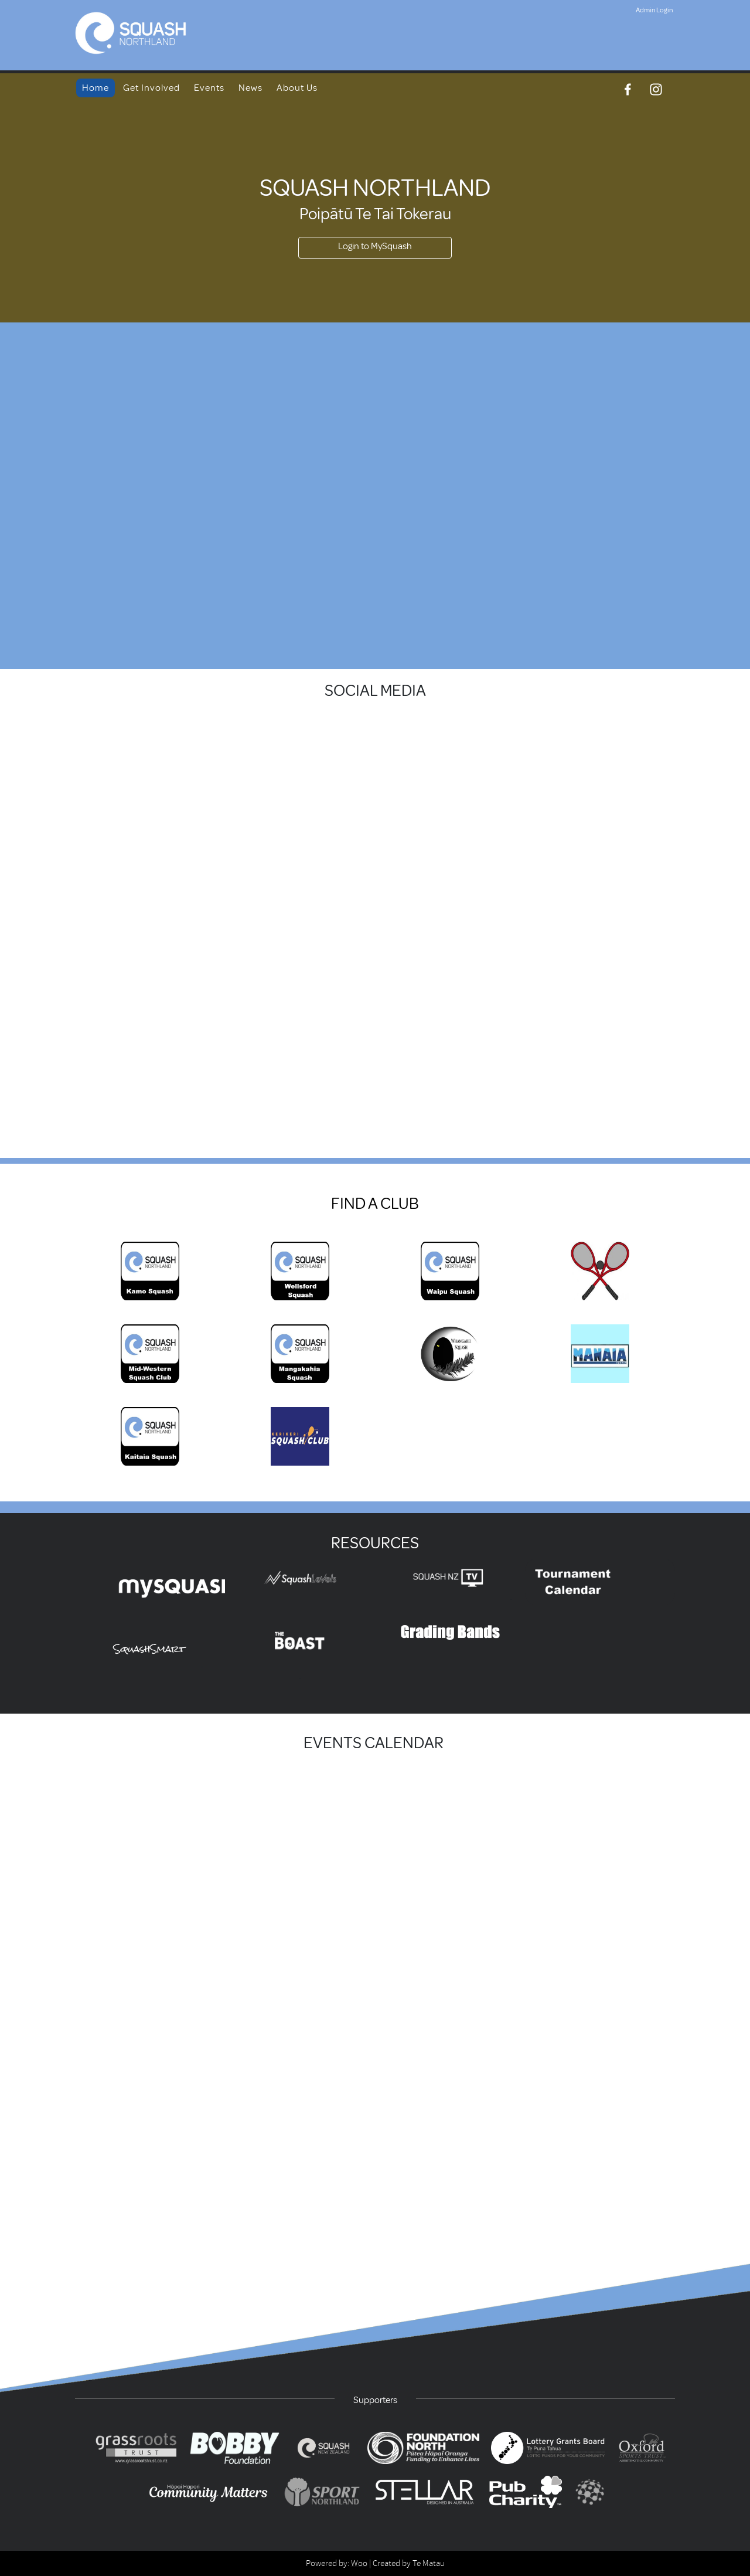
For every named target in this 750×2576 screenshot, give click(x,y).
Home (95, 88)
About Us (297, 88)
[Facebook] (628, 89)
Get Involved (151, 88)
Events (209, 88)
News (250, 88)
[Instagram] (656, 89)
